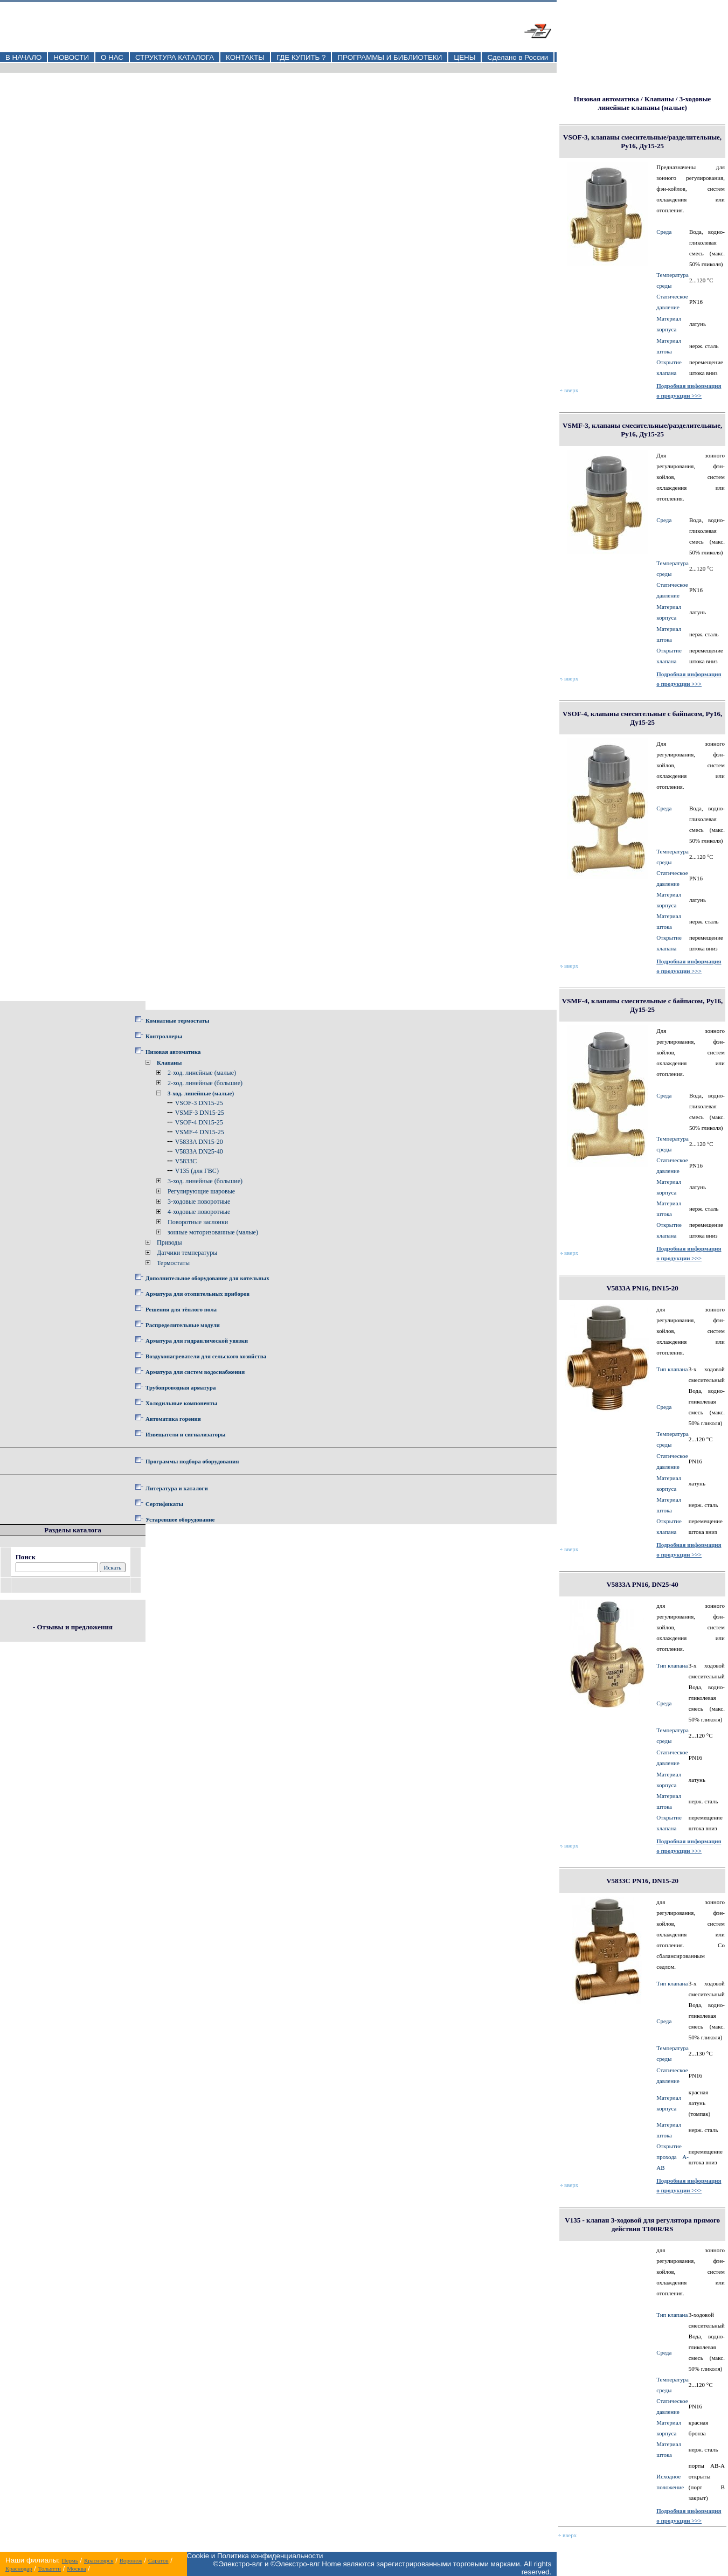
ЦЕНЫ (464, 57)
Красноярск (99, 2560)
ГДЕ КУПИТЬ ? (301, 57)
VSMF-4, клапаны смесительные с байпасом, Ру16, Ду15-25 (642, 1005)
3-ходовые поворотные (199, 1201)
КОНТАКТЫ (245, 57)
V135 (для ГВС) (197, 1171)
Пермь (70, 2560)
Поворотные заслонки (198, 1222)
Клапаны (169, 1062)
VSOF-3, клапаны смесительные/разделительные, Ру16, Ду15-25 (642, 141)
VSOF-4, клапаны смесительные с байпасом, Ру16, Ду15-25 (642, 718)
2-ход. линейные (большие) (205, 1083)
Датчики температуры (187, 1252)
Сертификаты (164, 1504)
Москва (76, 2568)
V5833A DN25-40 (199, 1151)
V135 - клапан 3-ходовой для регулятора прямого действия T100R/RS (642, 2224)
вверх (569, 390)
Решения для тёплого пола (181, 1309)
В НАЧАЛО (23, 57)
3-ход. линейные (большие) (205, 1181)
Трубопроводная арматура (180, 1387)
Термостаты (173, 1263)
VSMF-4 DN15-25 (199, 1132)
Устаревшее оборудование (179, 1519)
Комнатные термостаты (177, 1020)
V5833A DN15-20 (199, 1141)
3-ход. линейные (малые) (201, 1093)
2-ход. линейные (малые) (202, 1073)
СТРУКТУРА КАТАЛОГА (174, 57)
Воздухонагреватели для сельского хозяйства (205, 1356)
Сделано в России (517, 57)
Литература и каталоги (176, 1488)
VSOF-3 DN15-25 (199, 1103)
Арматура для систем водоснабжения (195, 1372)
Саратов (158, 2560)
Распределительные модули (182, 1325)
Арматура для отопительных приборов (197, 1293)
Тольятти (49, 2568)
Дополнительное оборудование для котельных (207, 1278)
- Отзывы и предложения (73, 1627)
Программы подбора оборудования (192, 1461)
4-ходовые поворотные (199, 1212)
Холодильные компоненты (181, 1403)
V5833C (186, 1161)
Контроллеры (163, 1036)
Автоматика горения (173, 1418)
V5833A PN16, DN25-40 (642, 1584)
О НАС (112, 57)
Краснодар (18, 2568)
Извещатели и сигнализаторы (185, 1434)
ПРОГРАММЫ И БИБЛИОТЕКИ (389, 57)
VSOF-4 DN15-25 (199, 1122)
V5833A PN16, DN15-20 (642, 1288)
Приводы (169, 1242)
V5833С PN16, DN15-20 (642, 1881)
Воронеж (131, 2560)
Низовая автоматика (172, 1052)
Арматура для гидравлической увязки (196, 1340)
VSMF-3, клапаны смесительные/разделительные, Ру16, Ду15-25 (642, 429)
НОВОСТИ (71, 57)
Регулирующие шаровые (201, 1191)
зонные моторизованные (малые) (213, 1232)
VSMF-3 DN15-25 (199, 1112)
